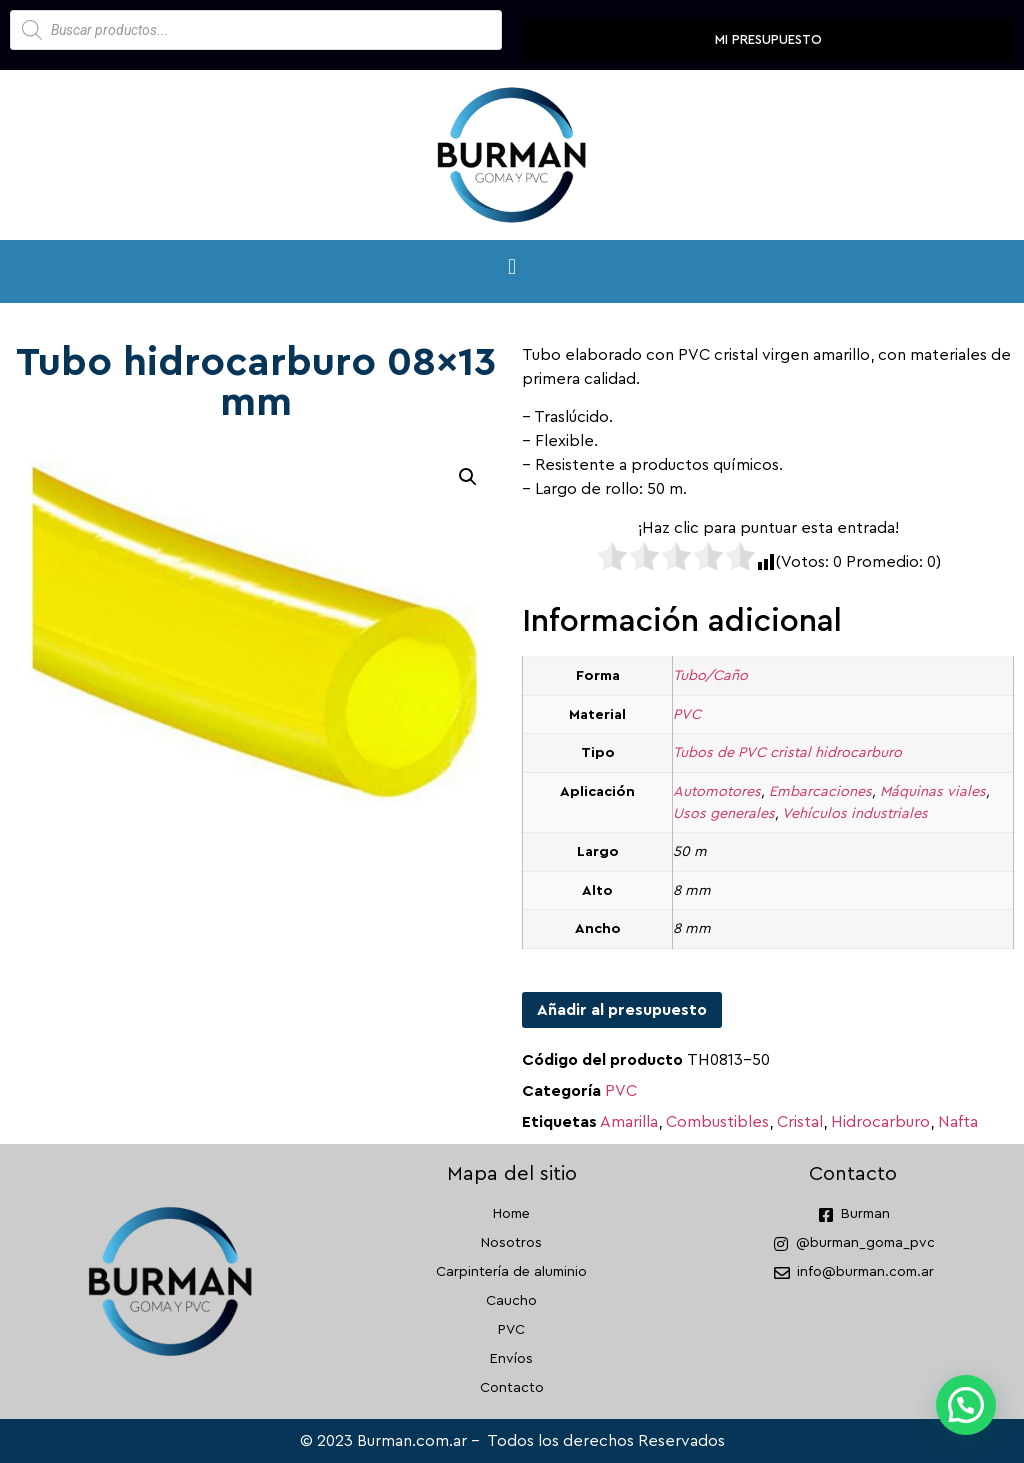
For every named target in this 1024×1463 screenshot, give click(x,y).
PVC (687, 714)
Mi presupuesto (768, 39)
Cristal (800, 1122)
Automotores (717, 791)
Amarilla (629, 1122)
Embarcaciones (820, 791)
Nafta (958, 1122)
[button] (511, 266)
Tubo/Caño (710, 675)
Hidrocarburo (880, 1122)
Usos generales (724, 813)
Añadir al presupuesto (622, 1010)
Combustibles (717, 1122)
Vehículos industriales (855, 813)
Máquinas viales (933, 791)
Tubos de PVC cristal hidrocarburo (787, 752)
